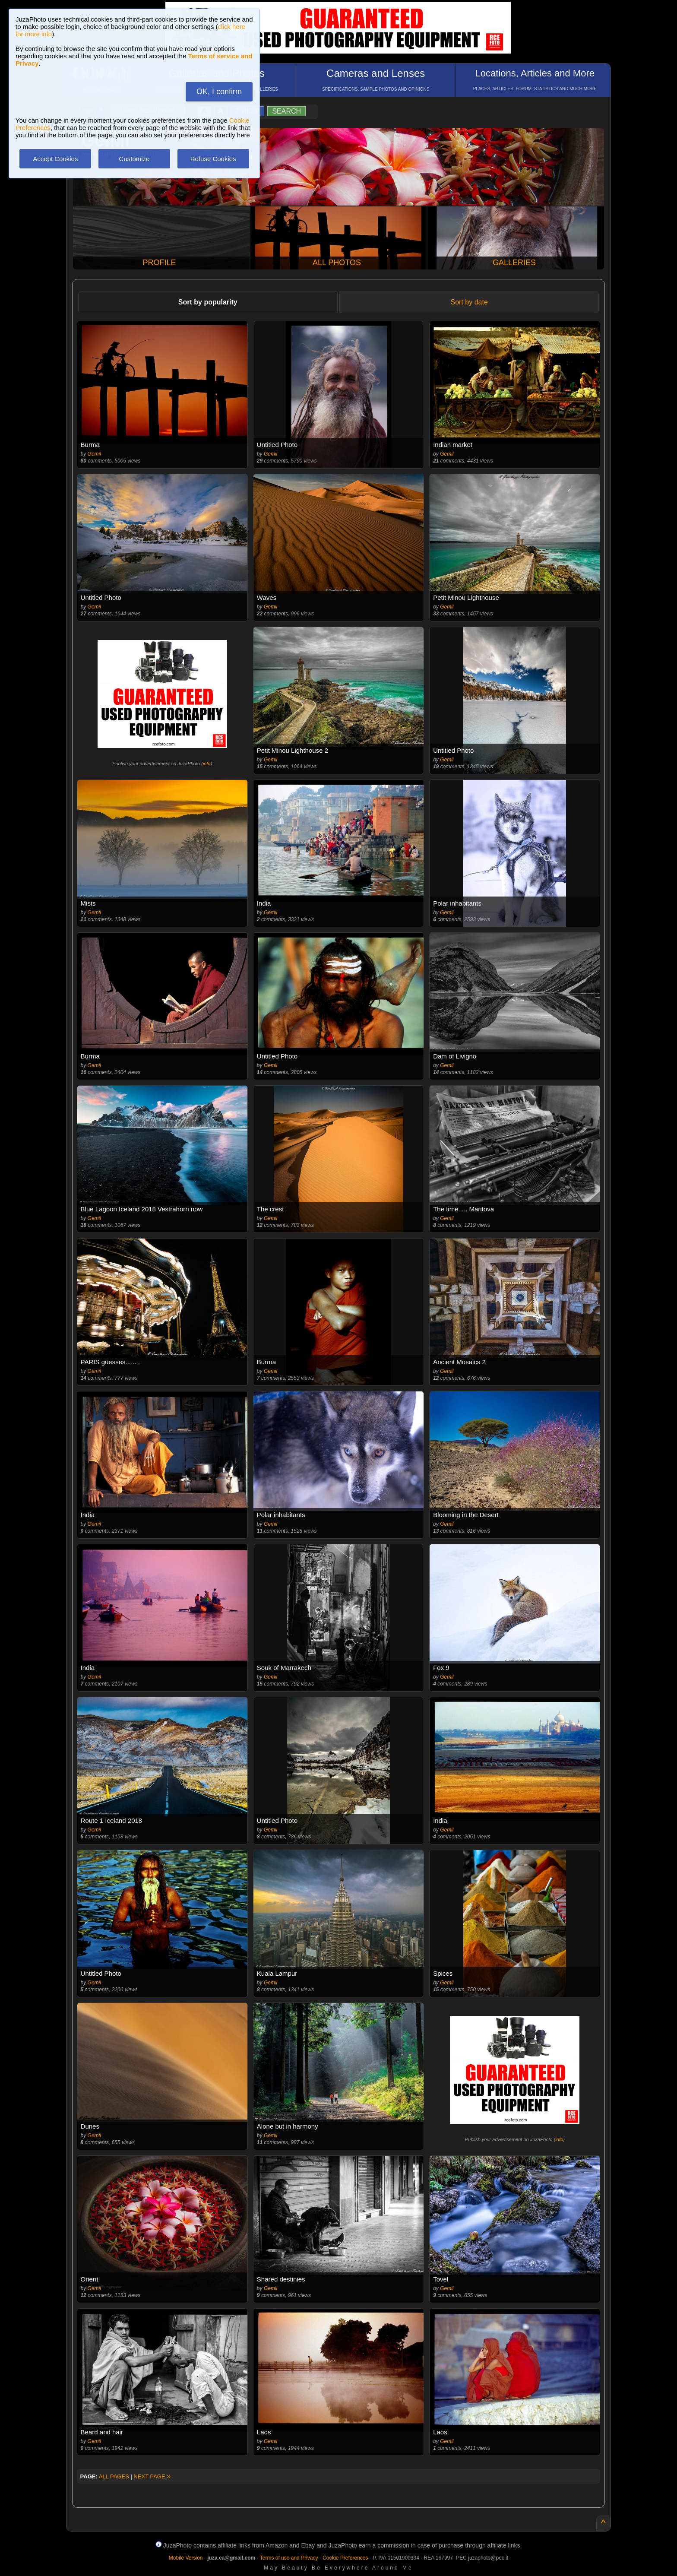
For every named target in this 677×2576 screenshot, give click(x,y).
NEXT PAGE (152, 2476)
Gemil (94, 454)
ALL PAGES (114, 2476)
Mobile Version (186, 2558)
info (207, 763)
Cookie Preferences (345, 2558)
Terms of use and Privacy (289, 2558)
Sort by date (469, 302)
